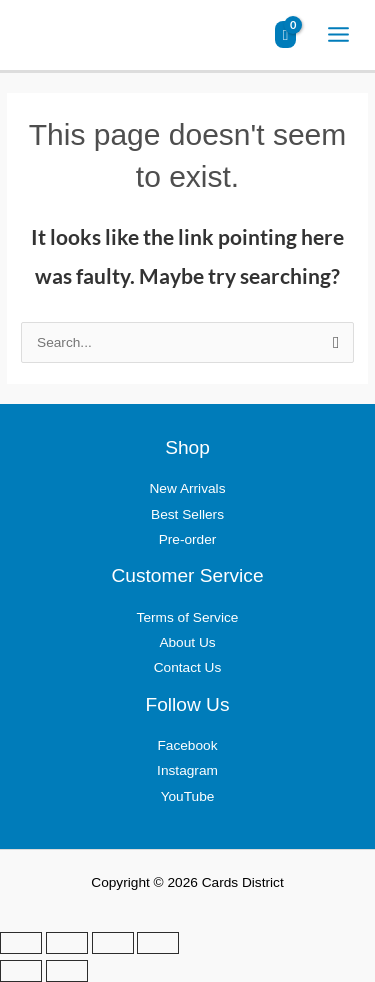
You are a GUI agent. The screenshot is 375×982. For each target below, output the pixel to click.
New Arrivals (188, 488)
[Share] (113, 943)
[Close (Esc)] (158, 943)
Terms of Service (188, 617)
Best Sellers (187, 514)
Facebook (187, 745)
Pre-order (188, 539)
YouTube (188, 796)
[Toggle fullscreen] (67, 943)
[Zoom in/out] (21, 943)
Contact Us (188, 667)
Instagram (187, 770)
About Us (187, 642)
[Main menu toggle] (339, 35)
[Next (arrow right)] (67, 971)
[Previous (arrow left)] (21, 971)
